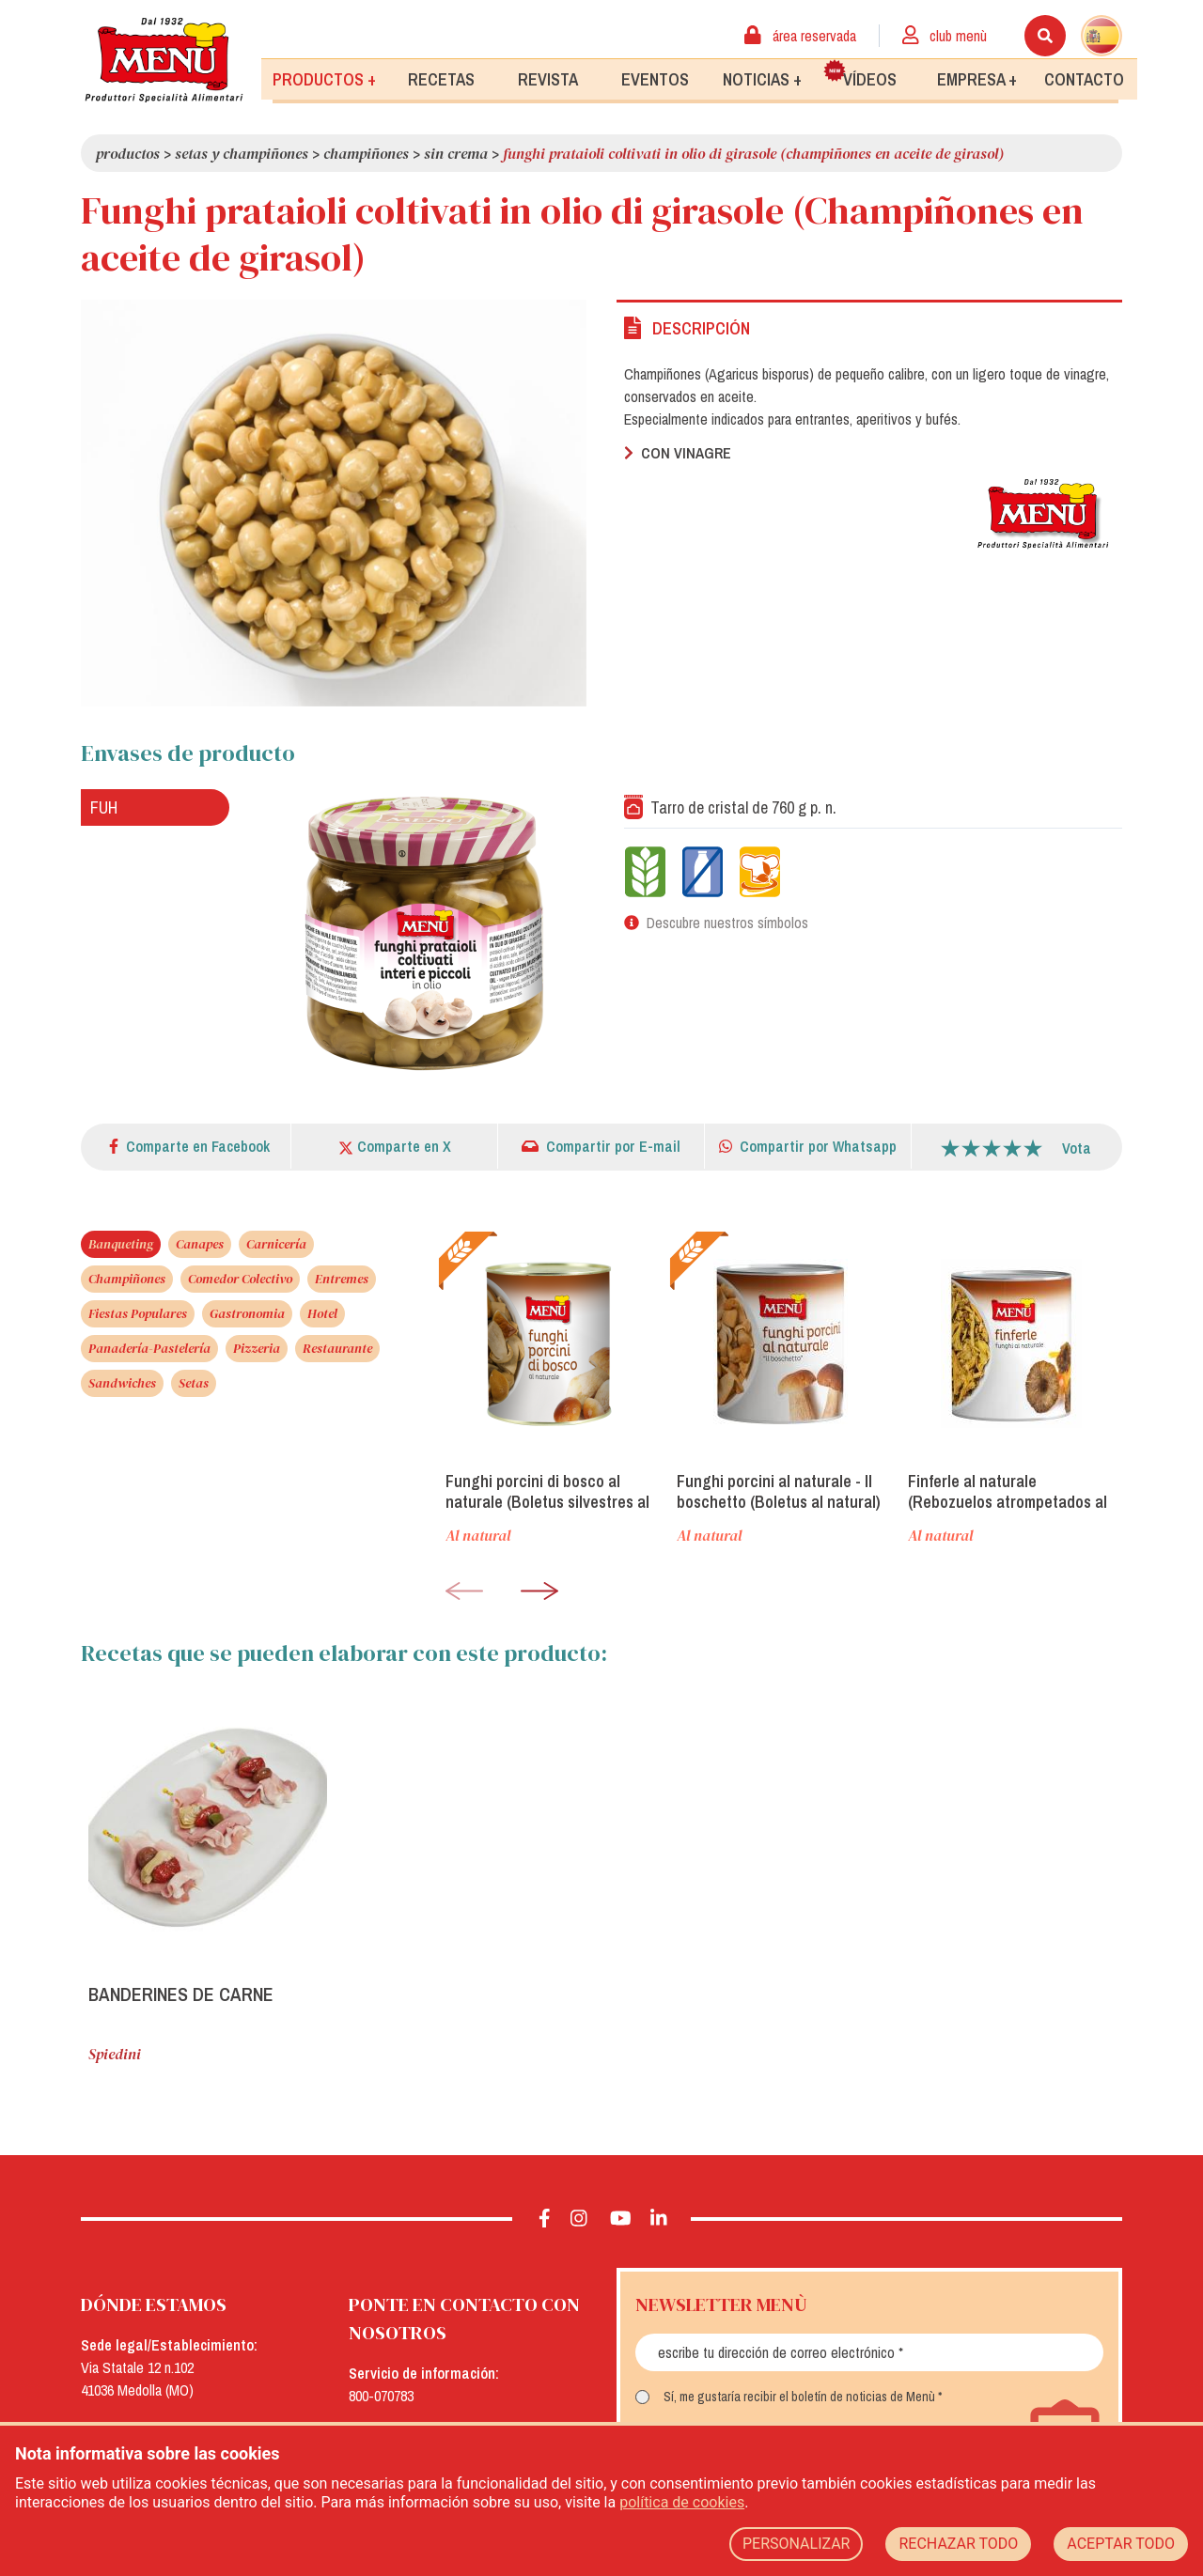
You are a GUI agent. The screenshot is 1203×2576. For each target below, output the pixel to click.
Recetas (441, 78)
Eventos (655, 78)
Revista (548, 78)
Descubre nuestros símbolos (727, 922)
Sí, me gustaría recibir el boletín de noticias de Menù (799, 2396)
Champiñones (366, 153)
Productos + (324, 78)
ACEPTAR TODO (1121, 2544)
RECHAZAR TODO (958, 2544)
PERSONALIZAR (796, 2544)
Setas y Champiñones (241, 153)
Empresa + (977, 78)
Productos (128, 153)
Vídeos (860, 74)
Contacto (1084, 78)
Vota (1076, 1148)
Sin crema (456, 153)
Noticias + (762, 78)
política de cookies (681, 2502)
